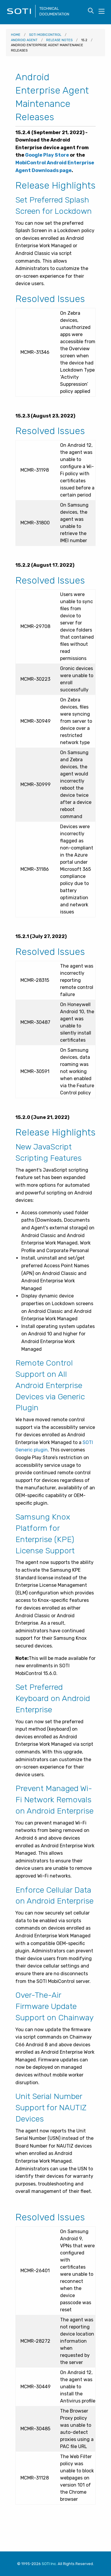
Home (15, 35)
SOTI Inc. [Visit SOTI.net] (49, 2563)
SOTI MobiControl (45, 35)
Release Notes (59, 40)
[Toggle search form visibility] (91, 11)
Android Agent (24, 40)
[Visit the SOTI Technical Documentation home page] (21, 16)
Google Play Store (47, 155)
